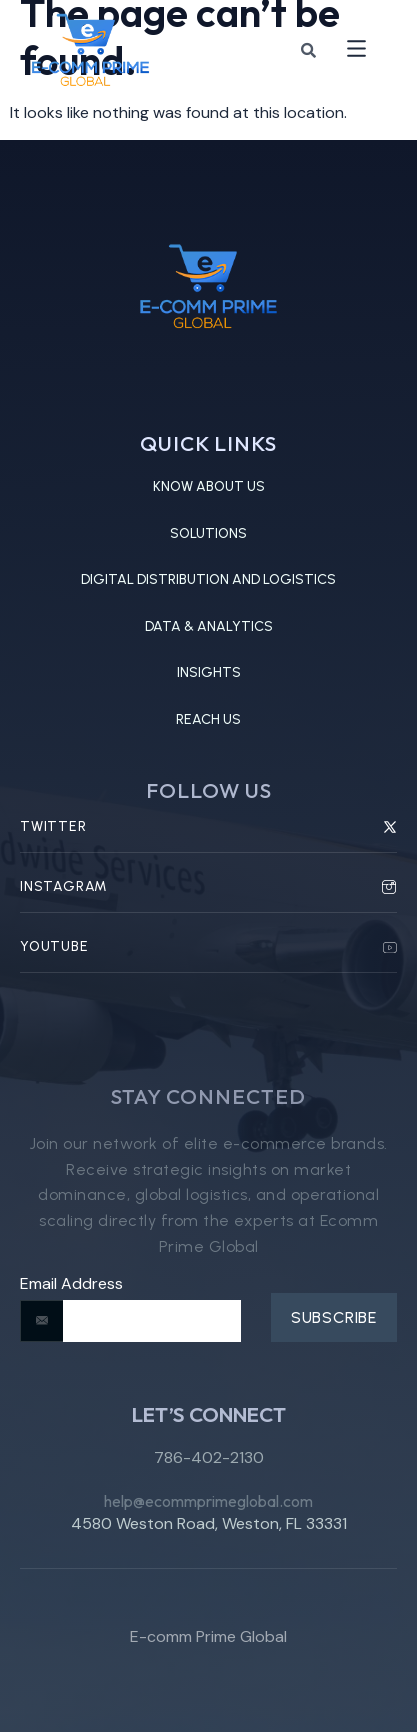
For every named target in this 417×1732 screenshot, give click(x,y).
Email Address (71, 1284)
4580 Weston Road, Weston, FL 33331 (209, 1532)
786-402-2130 (209, 1469)
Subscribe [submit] (334, 1317)
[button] (356, 50)
